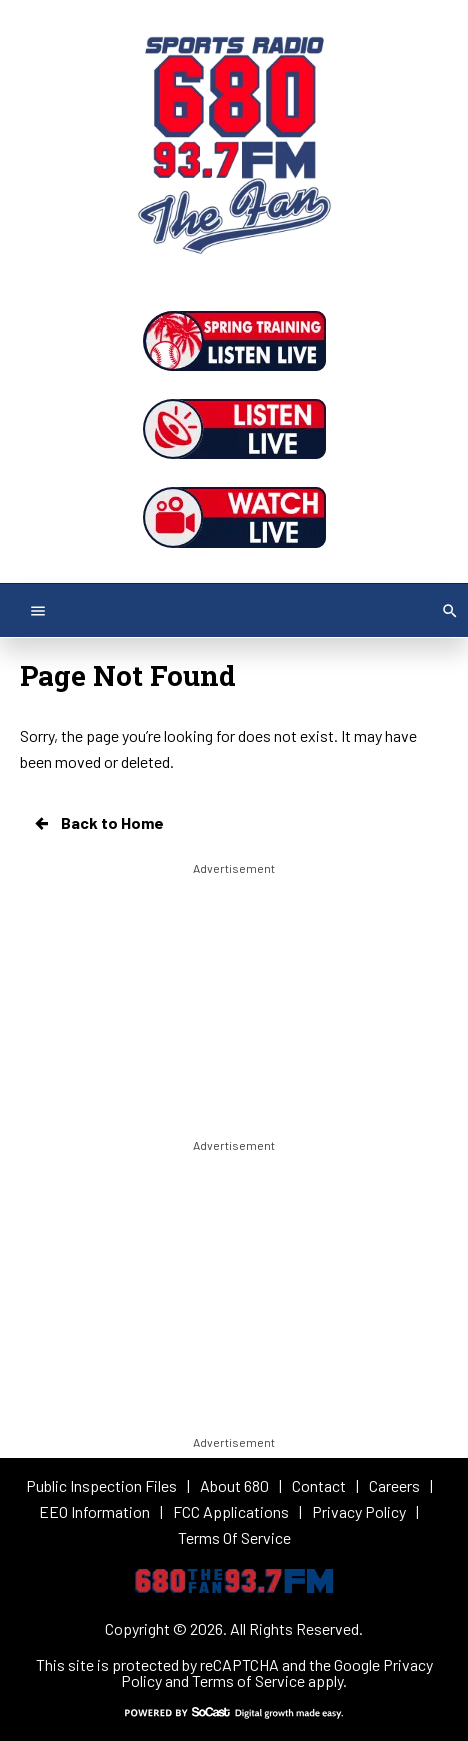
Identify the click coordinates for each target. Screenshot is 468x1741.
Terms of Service (248, 1680)
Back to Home (98, 823)
